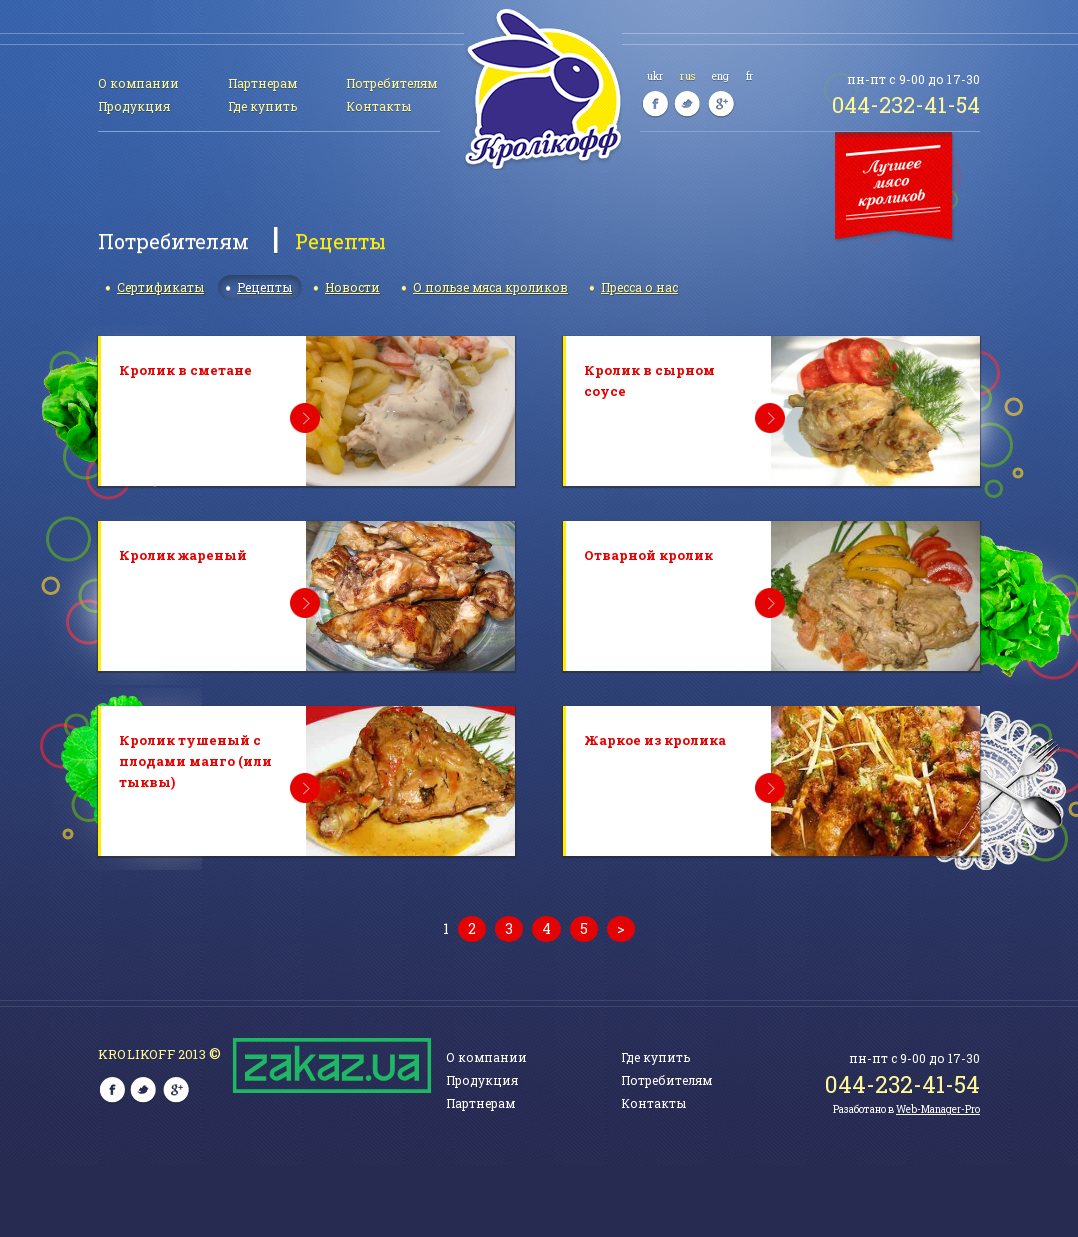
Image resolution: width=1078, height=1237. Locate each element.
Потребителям (391, 83)
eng (720, 76)
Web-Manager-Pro (938, 1109)
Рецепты (264, 287)
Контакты (378, 106)
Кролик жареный (183, 555)
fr (749, 76)
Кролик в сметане (185, 370)
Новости (352, 287)
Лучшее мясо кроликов (897, 188)
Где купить (262, 106)
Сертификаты (160, 287)
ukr (655, 76)
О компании (138, 83)
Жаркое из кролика (655, 740)
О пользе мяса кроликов (490, 287)
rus (687, 76)
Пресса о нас (639, 287)
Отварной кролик (648, 555)
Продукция (134, 106)
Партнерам (262, 83)
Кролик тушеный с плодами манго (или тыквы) (195, 761)
